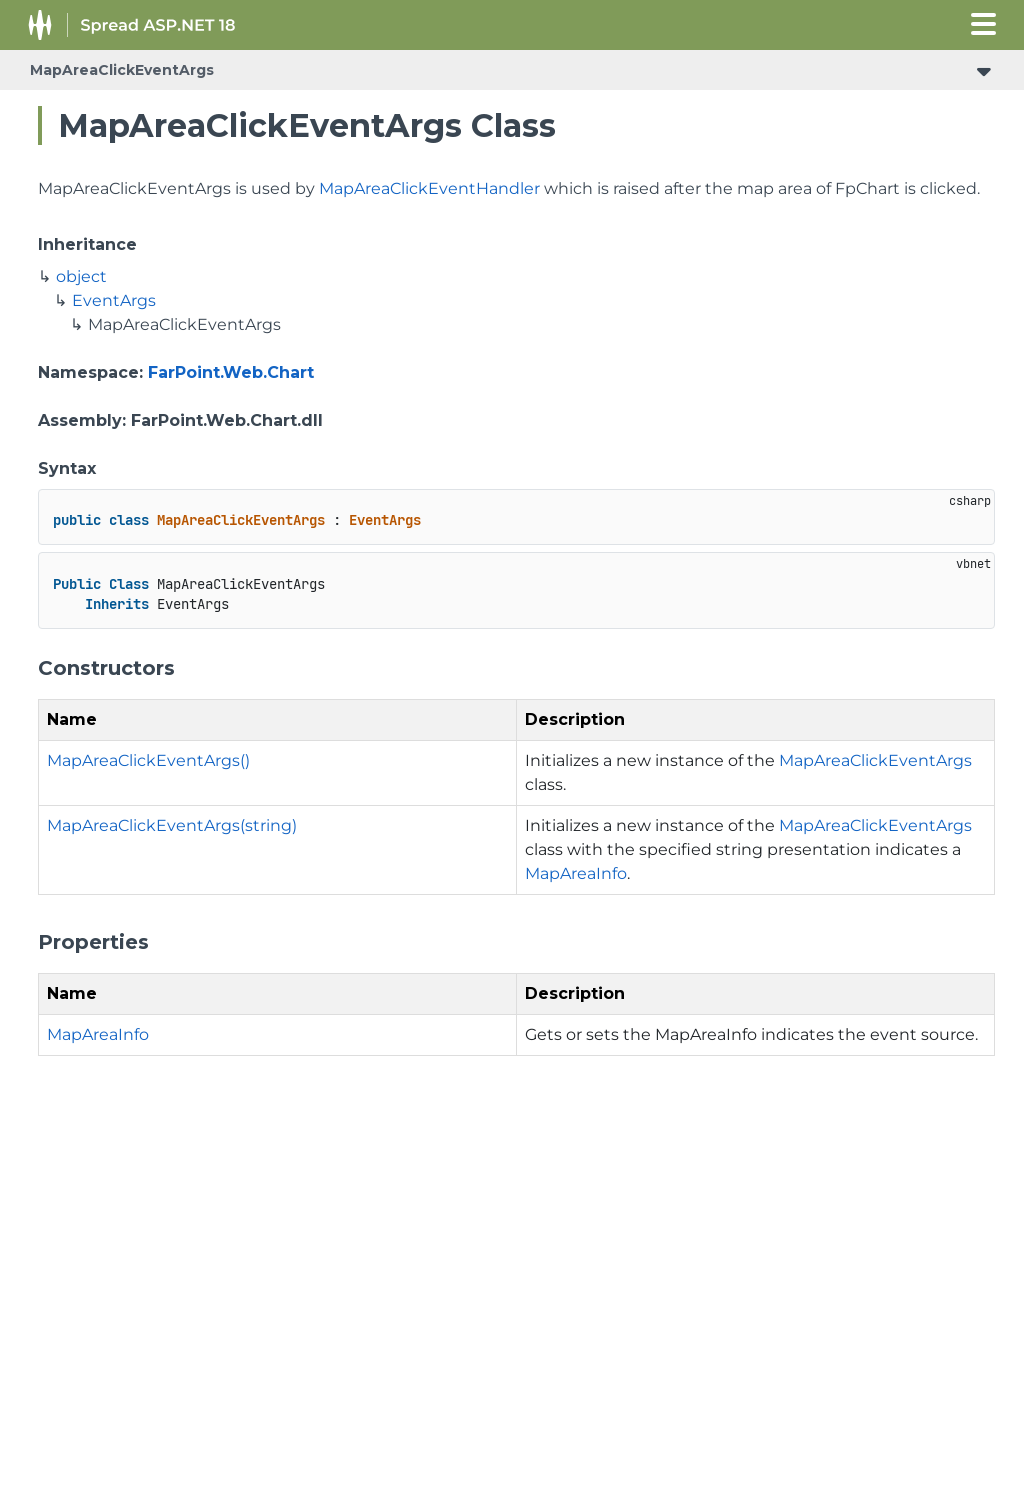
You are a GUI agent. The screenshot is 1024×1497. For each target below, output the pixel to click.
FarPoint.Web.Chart (231, 372)
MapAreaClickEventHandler (429, 188)
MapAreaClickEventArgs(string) (172, 825)
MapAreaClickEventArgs (122, 70)
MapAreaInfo (576, 873)
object (81, 276)
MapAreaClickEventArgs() (148, 760)
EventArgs (114, 300)
